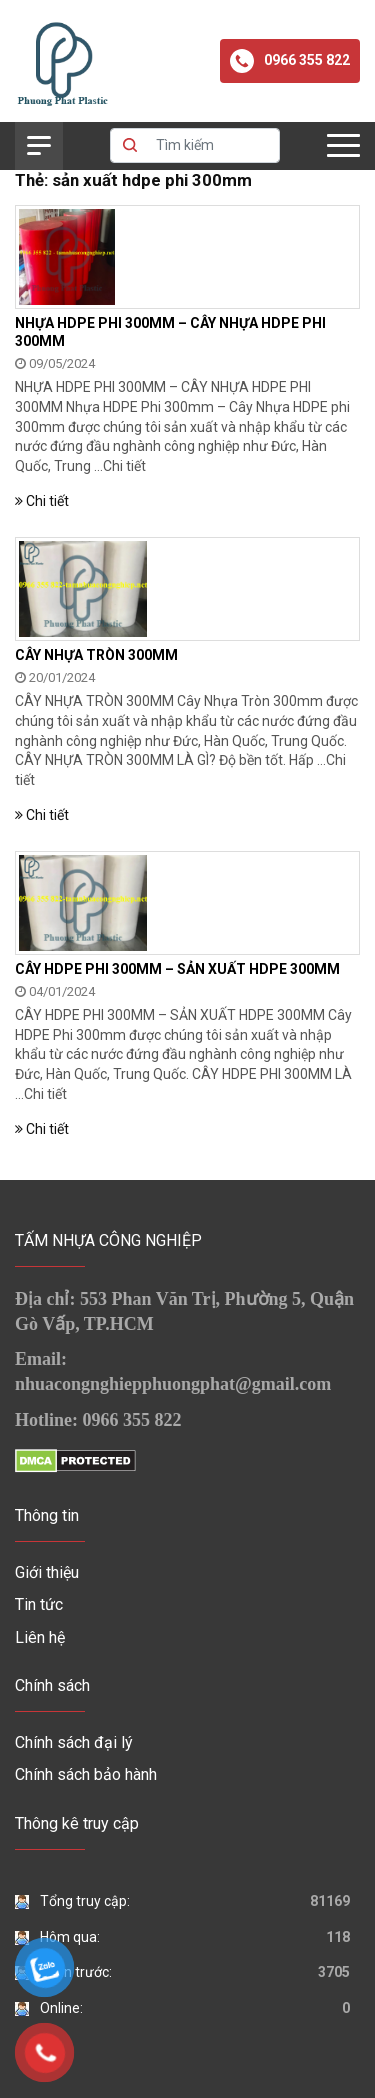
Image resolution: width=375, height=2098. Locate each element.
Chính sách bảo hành (86, 1774)
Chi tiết (124, 466)
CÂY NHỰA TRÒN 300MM (96, 655)
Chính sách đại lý (74, 1742)
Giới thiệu (47, 1572)
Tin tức (39, 1604)
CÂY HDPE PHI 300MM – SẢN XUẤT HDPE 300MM (177, 969)
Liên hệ (40, 1637)
